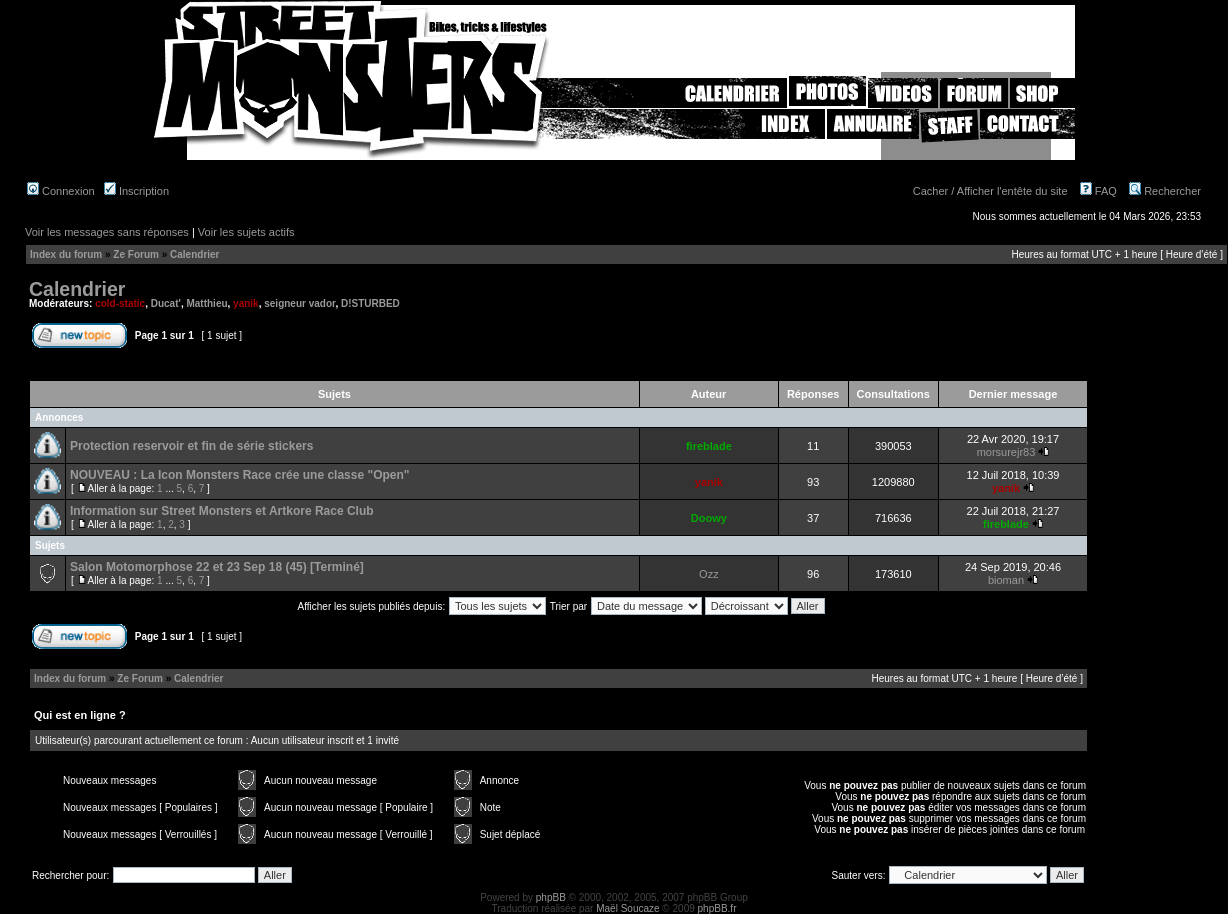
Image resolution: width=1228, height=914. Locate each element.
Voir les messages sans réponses (107, 232)
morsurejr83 (1006, 452)
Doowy (709, 518)
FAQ (1098, 191)
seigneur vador (299, 303)
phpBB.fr (717, 908)
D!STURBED (370, 303)
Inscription (136, 191)
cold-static (120, 303)
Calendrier (194, 254)
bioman (1006, 580)
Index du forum (66, 254)
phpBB (551, 897)
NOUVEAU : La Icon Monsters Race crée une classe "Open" (240, 475)
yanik (246, 303)
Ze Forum (136, 254)
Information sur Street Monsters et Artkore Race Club (222, 511)
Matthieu (206, 303)
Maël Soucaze (627, 908)
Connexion (61, 191)
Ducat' (166, 303)
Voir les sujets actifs (246, 232)
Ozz (709, 574)
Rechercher (1165, 191)
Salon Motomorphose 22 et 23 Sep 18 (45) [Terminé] (217, 567)
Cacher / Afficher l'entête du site (990, 191)
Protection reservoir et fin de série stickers (191, 446)
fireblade (709, 446)
